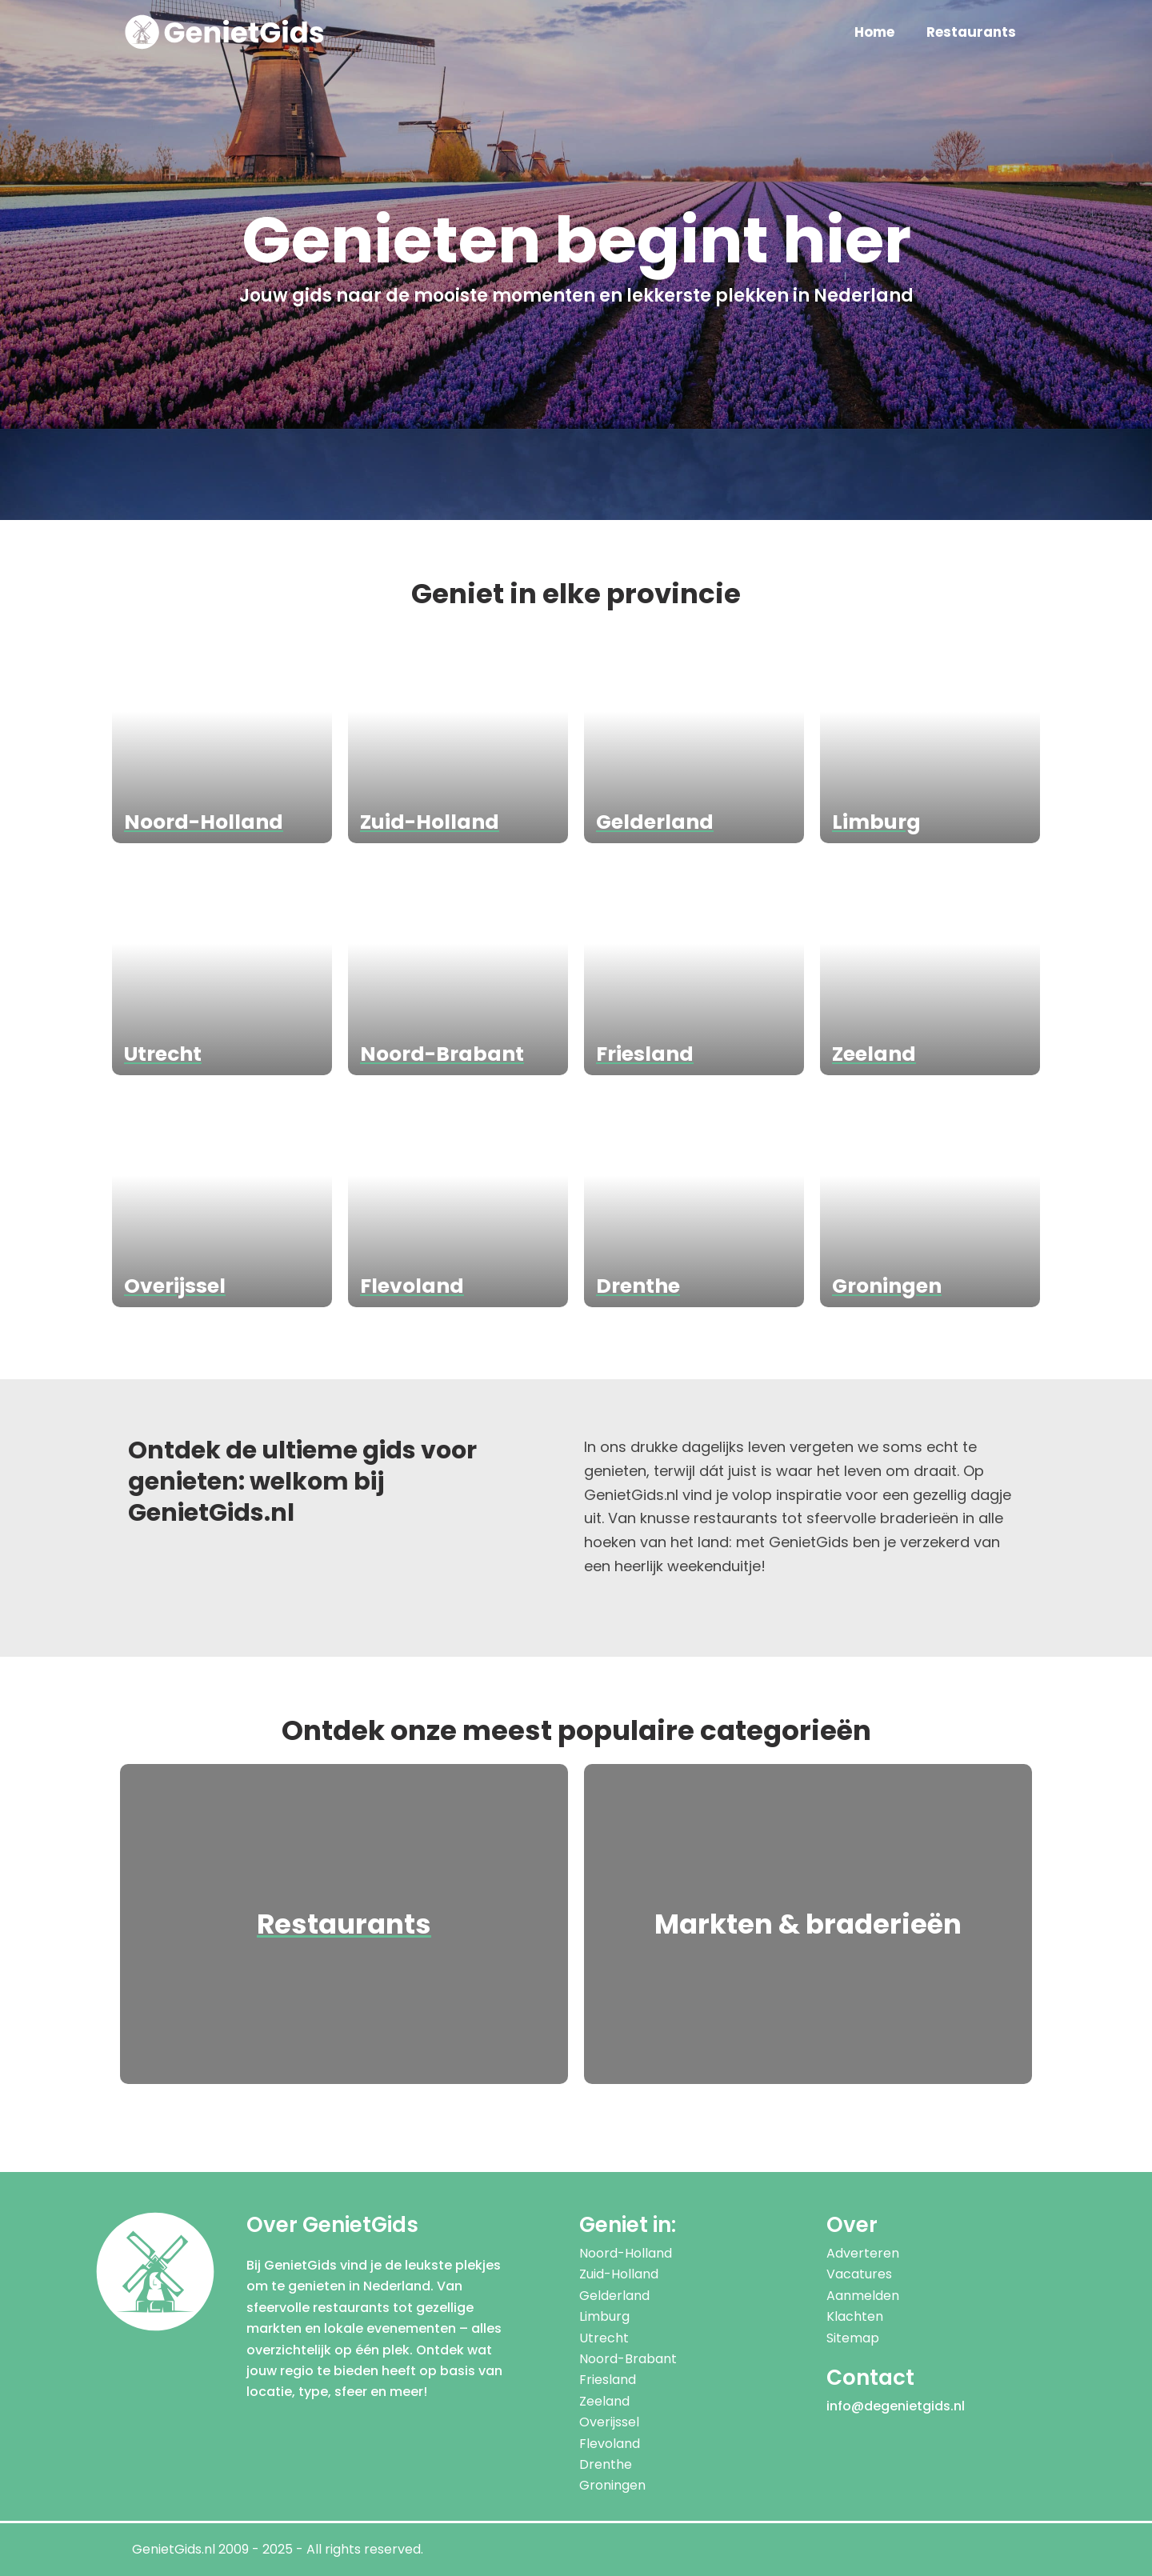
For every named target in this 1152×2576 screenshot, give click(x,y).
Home (874, 32)
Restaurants (971, 32)
